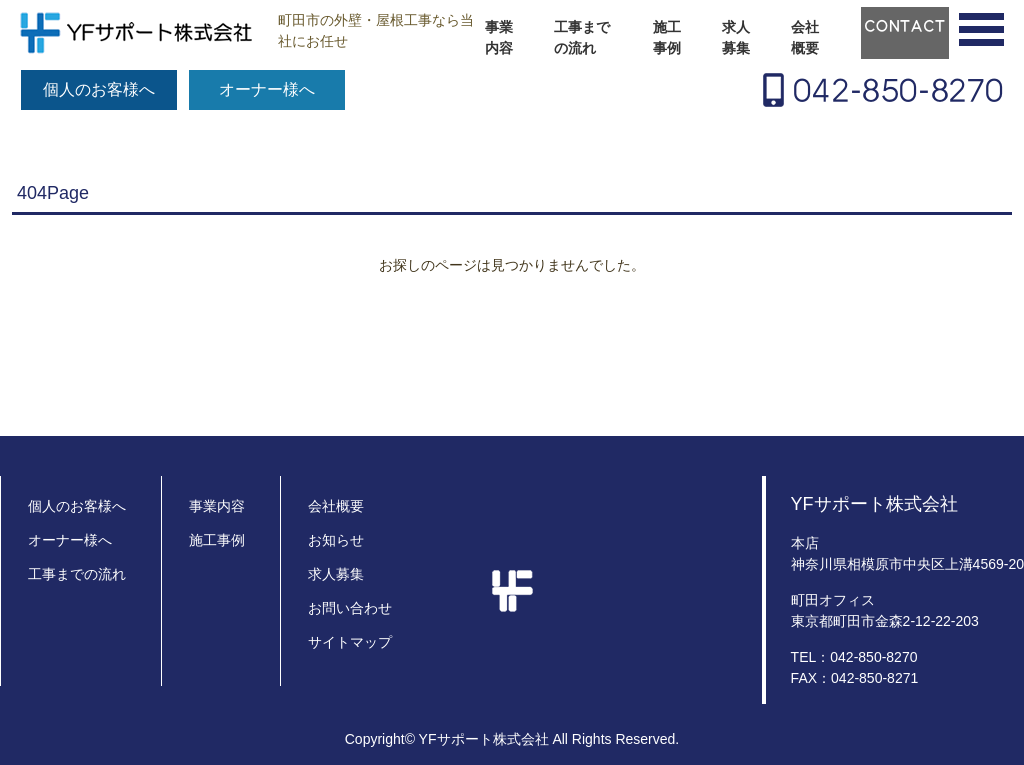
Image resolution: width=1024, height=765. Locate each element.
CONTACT (905, 26)
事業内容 (499, 37)
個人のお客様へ (99, 89)
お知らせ (336, 540)
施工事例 (667, 37)
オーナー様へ (267, 89)
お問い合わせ (350, 608)
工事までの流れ (582, 37)
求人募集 (736, 37)
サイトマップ (350, 642)
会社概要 (805, 37)
